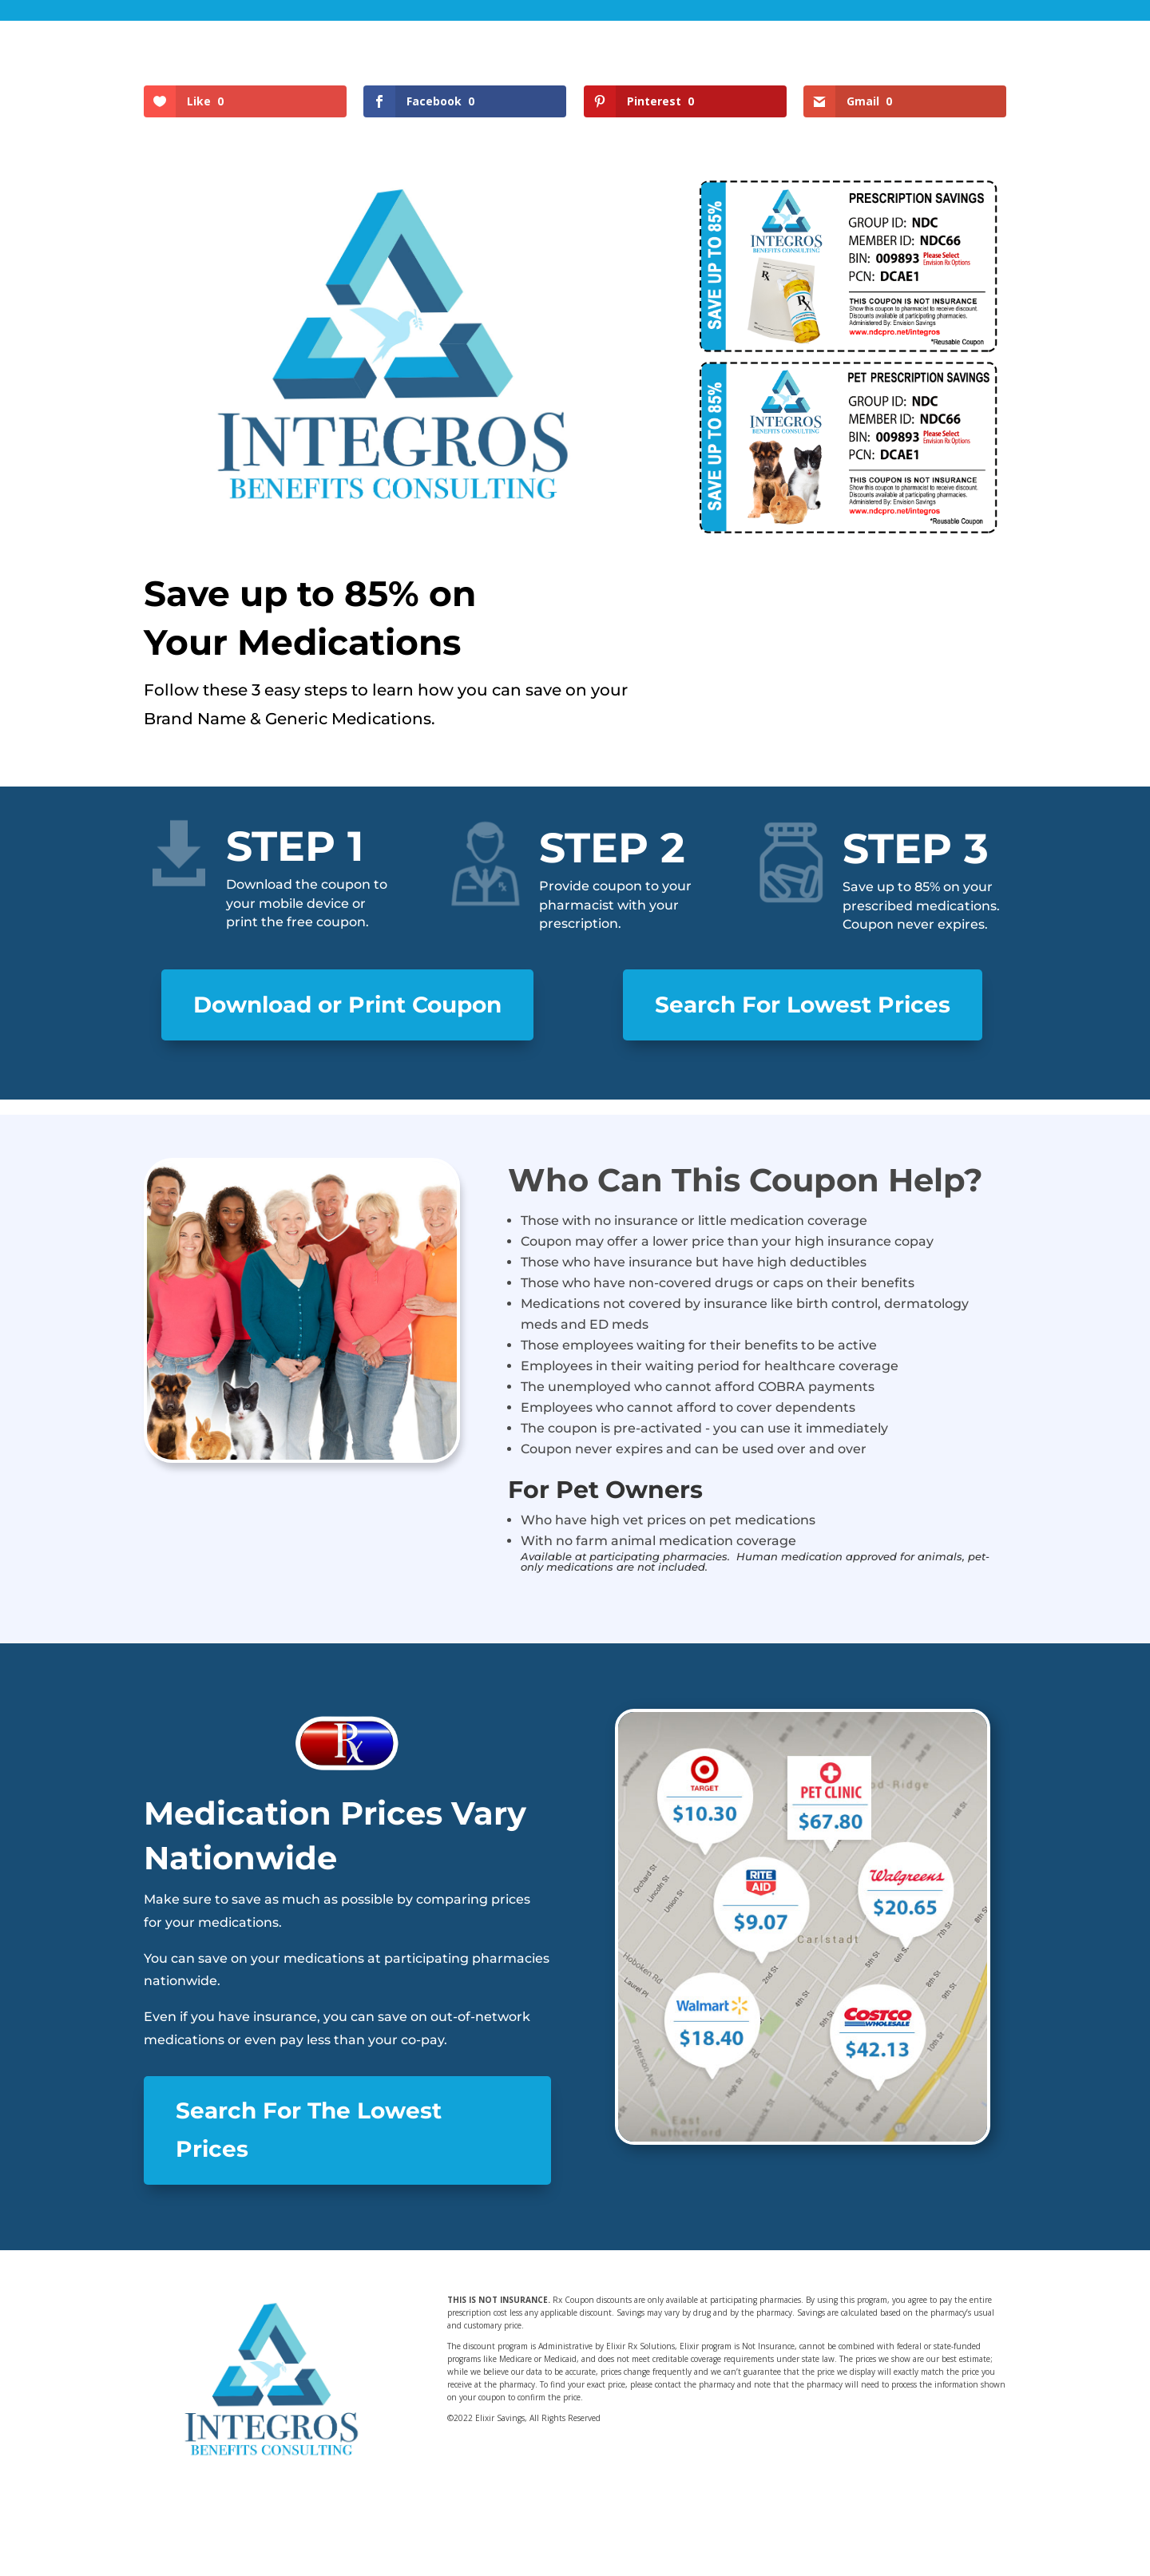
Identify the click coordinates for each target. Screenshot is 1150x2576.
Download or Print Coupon (347, 1004)
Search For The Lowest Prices (309, 2129)
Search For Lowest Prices (802, 1004)
